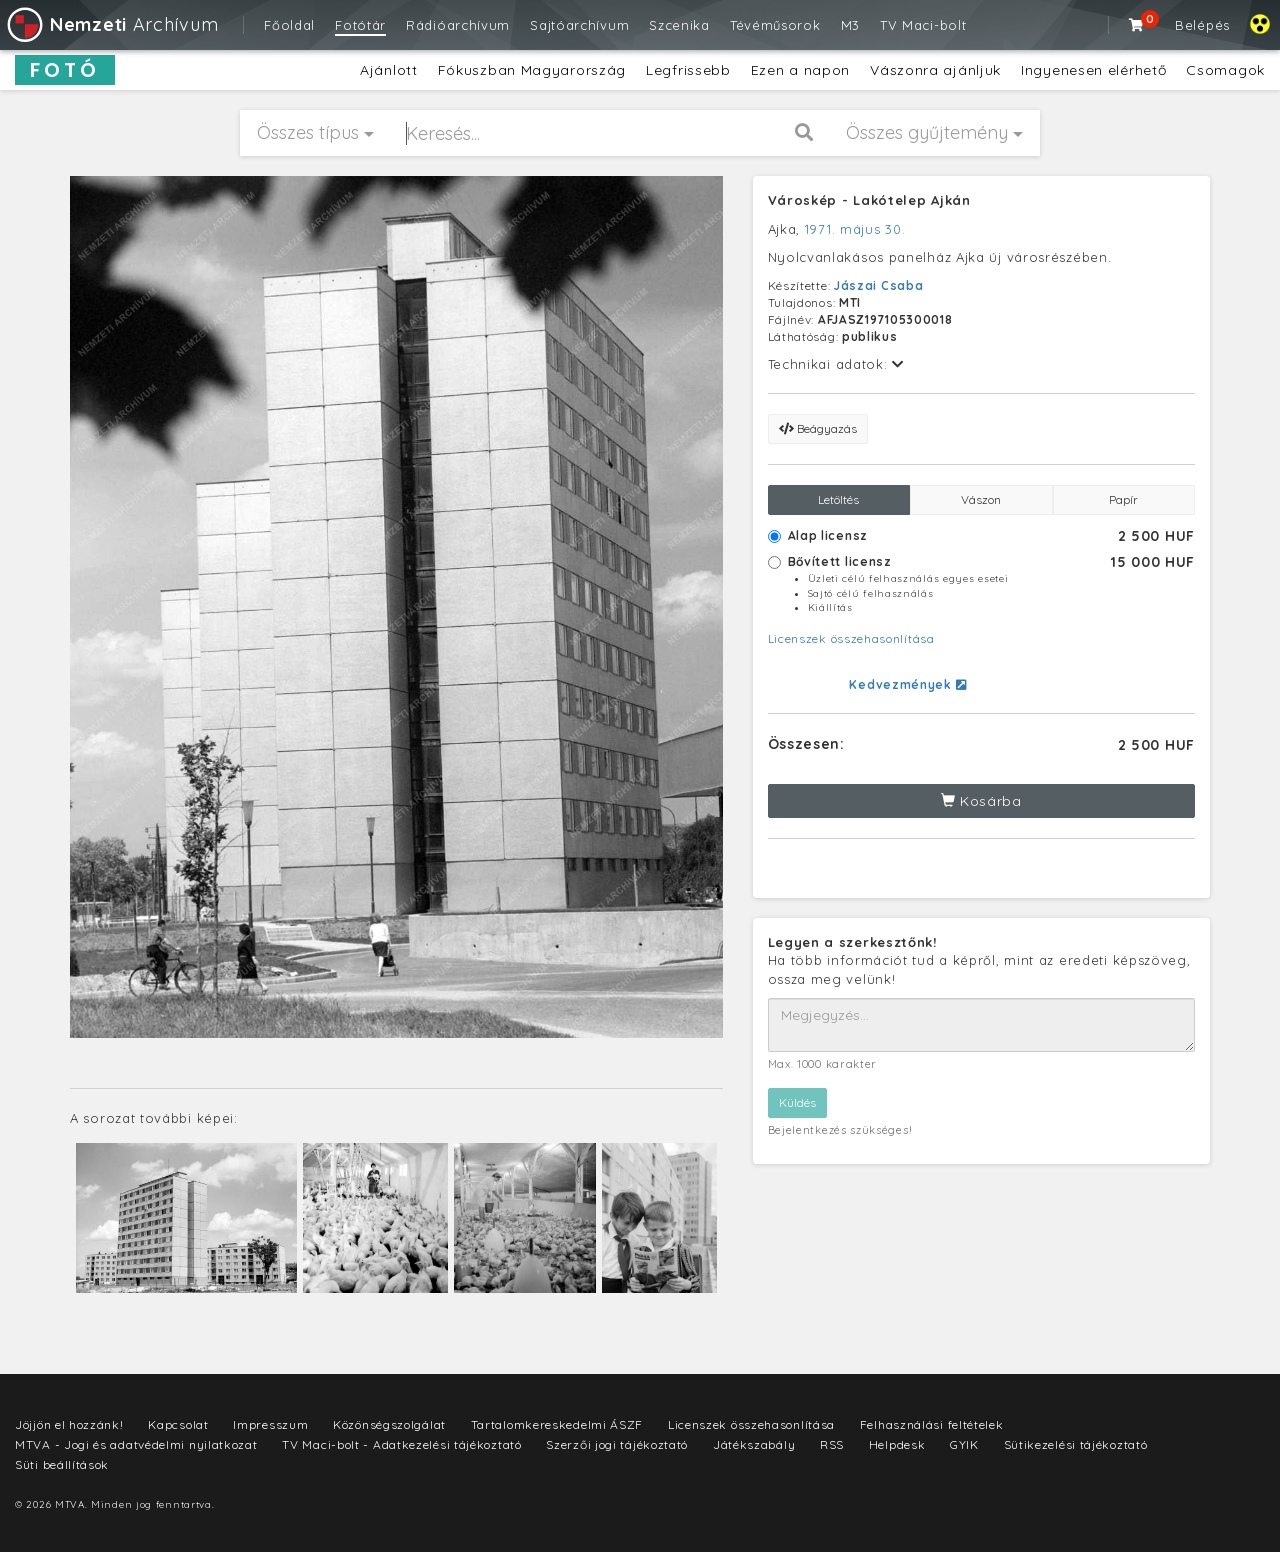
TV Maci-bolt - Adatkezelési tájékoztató (401, 1444)
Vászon (981, 499)
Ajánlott (389, 70)
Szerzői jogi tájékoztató (617, 1444)
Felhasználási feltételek (932, 1424)
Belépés (1202, 25)
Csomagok (1225, 70)
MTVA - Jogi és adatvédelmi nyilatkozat (136, 1444)
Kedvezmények (907, 684)
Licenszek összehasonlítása (851, 638)
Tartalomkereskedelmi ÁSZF (557, 1424)
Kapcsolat (178, 1424)
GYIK (964, 1444)
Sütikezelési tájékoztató (1076, 1444)
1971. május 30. (855, 229)
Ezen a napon (800, 70)
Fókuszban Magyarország (532, 70)
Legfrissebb (688, 70)
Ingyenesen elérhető (1093, 70)
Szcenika (679, 25)
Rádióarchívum (458, 25)
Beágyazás (818, 428)
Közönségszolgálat (389, 1424)
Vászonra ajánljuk (935, 70)
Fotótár (360, 25)
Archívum (111, 24)
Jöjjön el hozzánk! (69, 1424)
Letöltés (838, 499)
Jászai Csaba (878, 285)
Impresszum (270, 1424)
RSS (832, 1444)
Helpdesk (897, 1444)
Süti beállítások (62, 1464)
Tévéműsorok (775, 25)
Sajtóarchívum (579, 25)
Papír (1123, 499)
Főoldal (289, 25)
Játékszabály (754, 1444)
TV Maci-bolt (923, 25)
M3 (850, 25)
